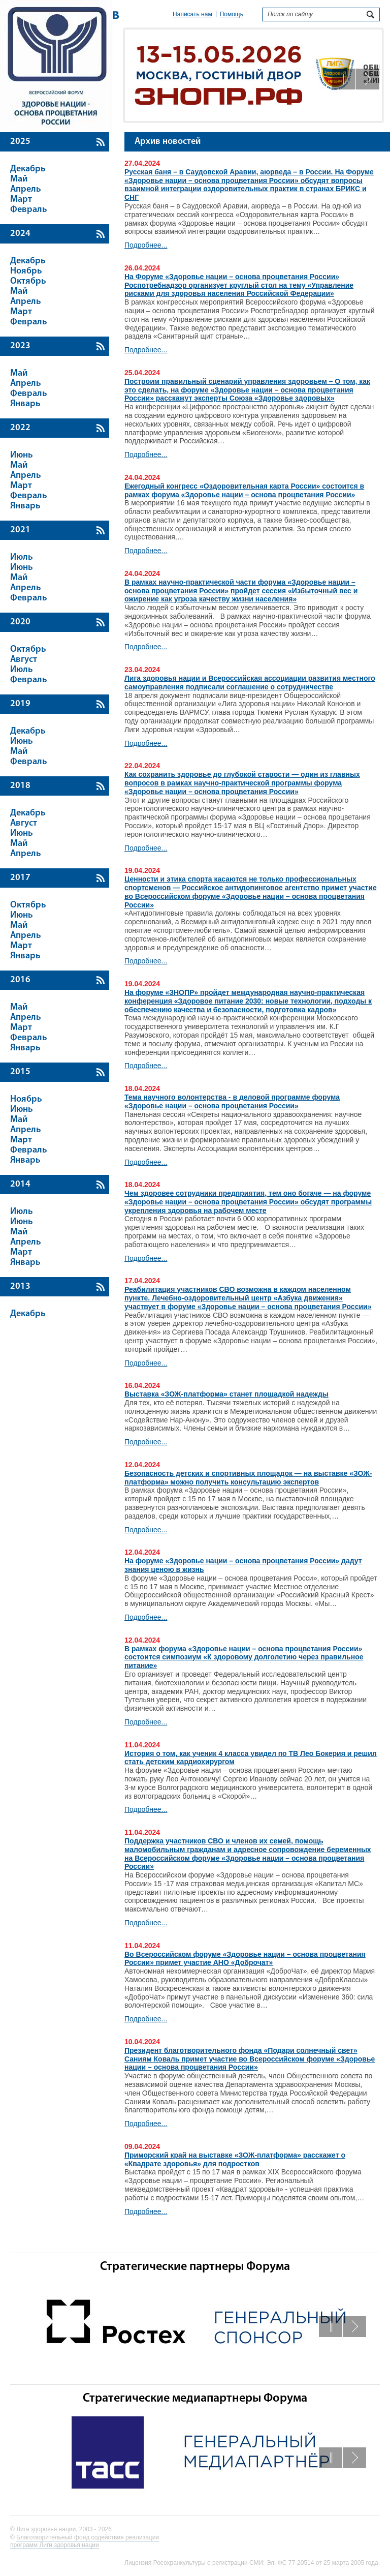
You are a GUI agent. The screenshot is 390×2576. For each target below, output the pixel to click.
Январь (25, 404)
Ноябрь (26, 271)
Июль (21, 557)
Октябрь (28, 281)
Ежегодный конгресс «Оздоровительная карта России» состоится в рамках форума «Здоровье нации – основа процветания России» (244, 490)
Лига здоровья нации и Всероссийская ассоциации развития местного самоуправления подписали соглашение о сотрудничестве (249, 682)
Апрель (25, 189)
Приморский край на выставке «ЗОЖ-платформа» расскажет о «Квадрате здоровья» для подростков (234, 2159)
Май (18, 179)
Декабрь (28, 169)
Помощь (231, 14)
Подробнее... (145, 245)
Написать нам (192, 14)
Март (21, 199)
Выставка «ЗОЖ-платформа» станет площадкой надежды (226, 1394)
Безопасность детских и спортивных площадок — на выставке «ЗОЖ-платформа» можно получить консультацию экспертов (248, 1477)
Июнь (21, 455)
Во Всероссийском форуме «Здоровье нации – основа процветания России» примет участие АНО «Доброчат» (245, 1958)
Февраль (28, 210)
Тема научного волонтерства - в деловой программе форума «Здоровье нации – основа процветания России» (232, 1101)
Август (23, 659)
